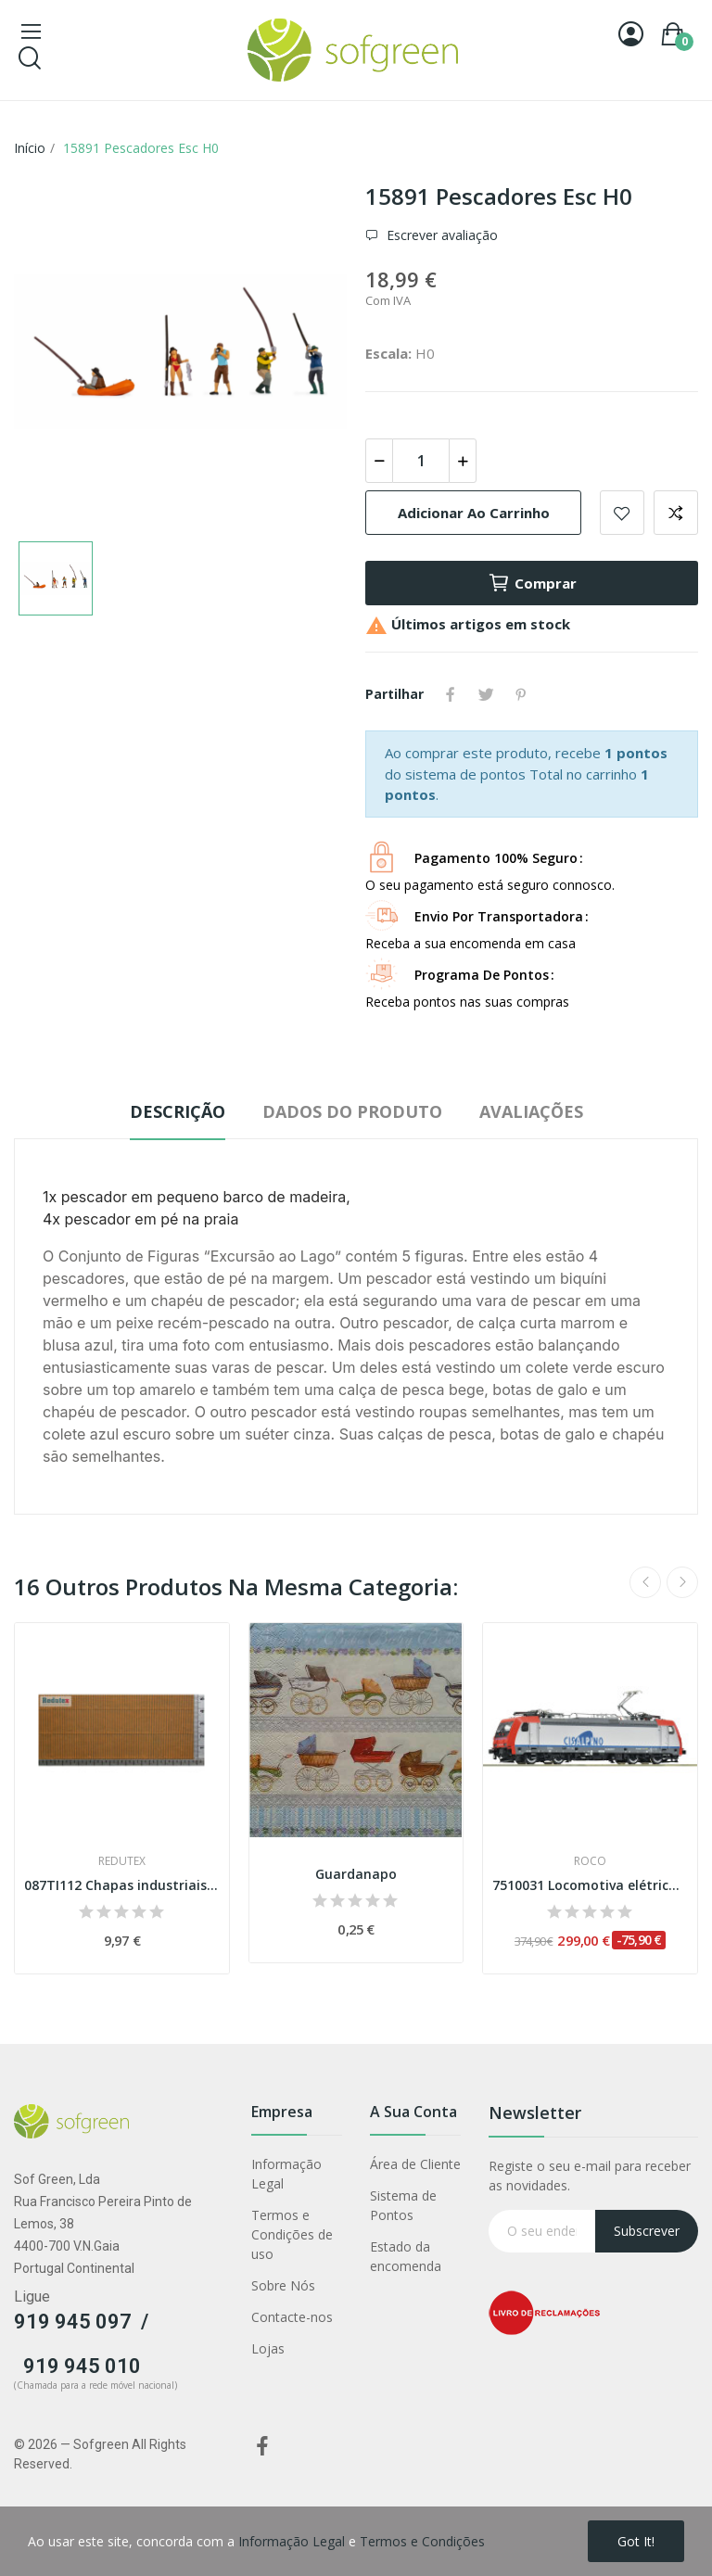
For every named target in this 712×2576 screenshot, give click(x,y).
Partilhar (450, 694)
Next (682, 1582)
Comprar (532, 583)
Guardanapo (356, 1874)
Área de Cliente (415, 2164)
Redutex (122, 1861)
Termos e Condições (422, 2541)
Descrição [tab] (177, 1111)
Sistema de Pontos (403, 2205)
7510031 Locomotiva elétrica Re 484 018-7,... (590, 1885)
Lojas (268, 2348)
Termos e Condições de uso (292, 2234)
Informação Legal (286, 2173)
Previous (645, 1582)
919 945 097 (73, 2321)
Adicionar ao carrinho (474, 512)
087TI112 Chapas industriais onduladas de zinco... (122, 1885)
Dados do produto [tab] (352, 1111)
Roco (590, 1861)
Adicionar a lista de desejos (622, 512)
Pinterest (521, 694)
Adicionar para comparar (676, 512)
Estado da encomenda (405, 2256)
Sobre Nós (283, 2285)
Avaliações (531, 1111)
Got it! (636, 2541)
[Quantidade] (421, 460)
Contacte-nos (292, 2317)
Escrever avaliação (440, 235)
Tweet (485, 694)
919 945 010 (82, 2366)
